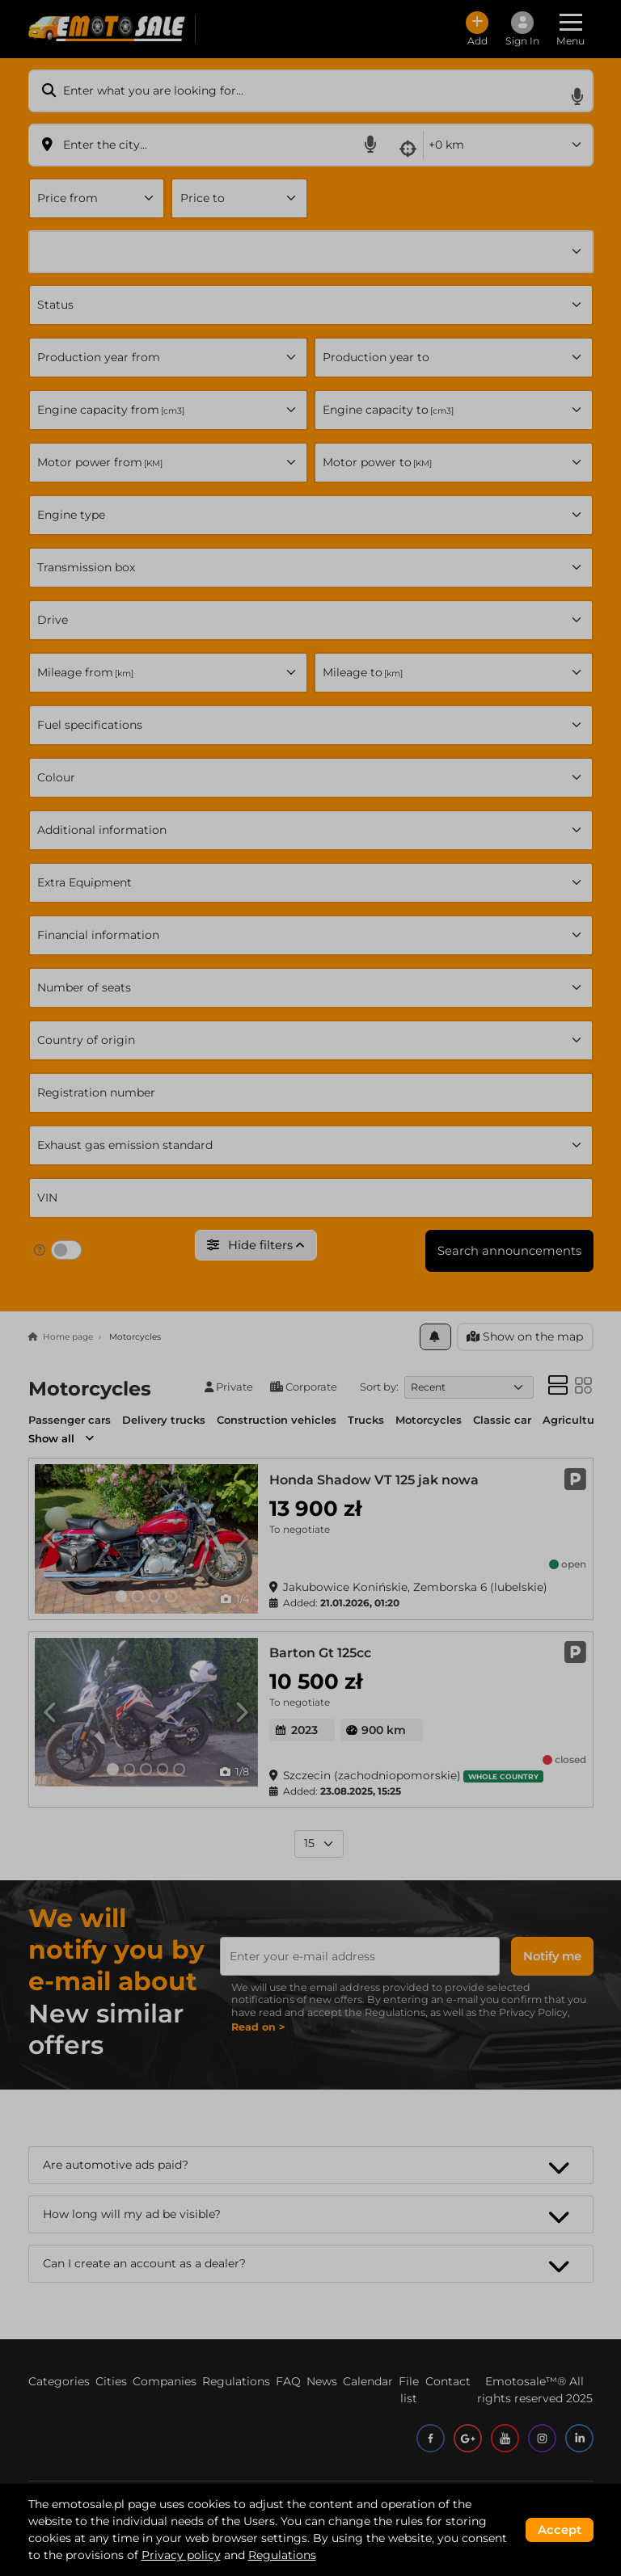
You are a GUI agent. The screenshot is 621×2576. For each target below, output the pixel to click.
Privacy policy (181, 2555)
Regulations (282, 2555)
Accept (559, 2530)
